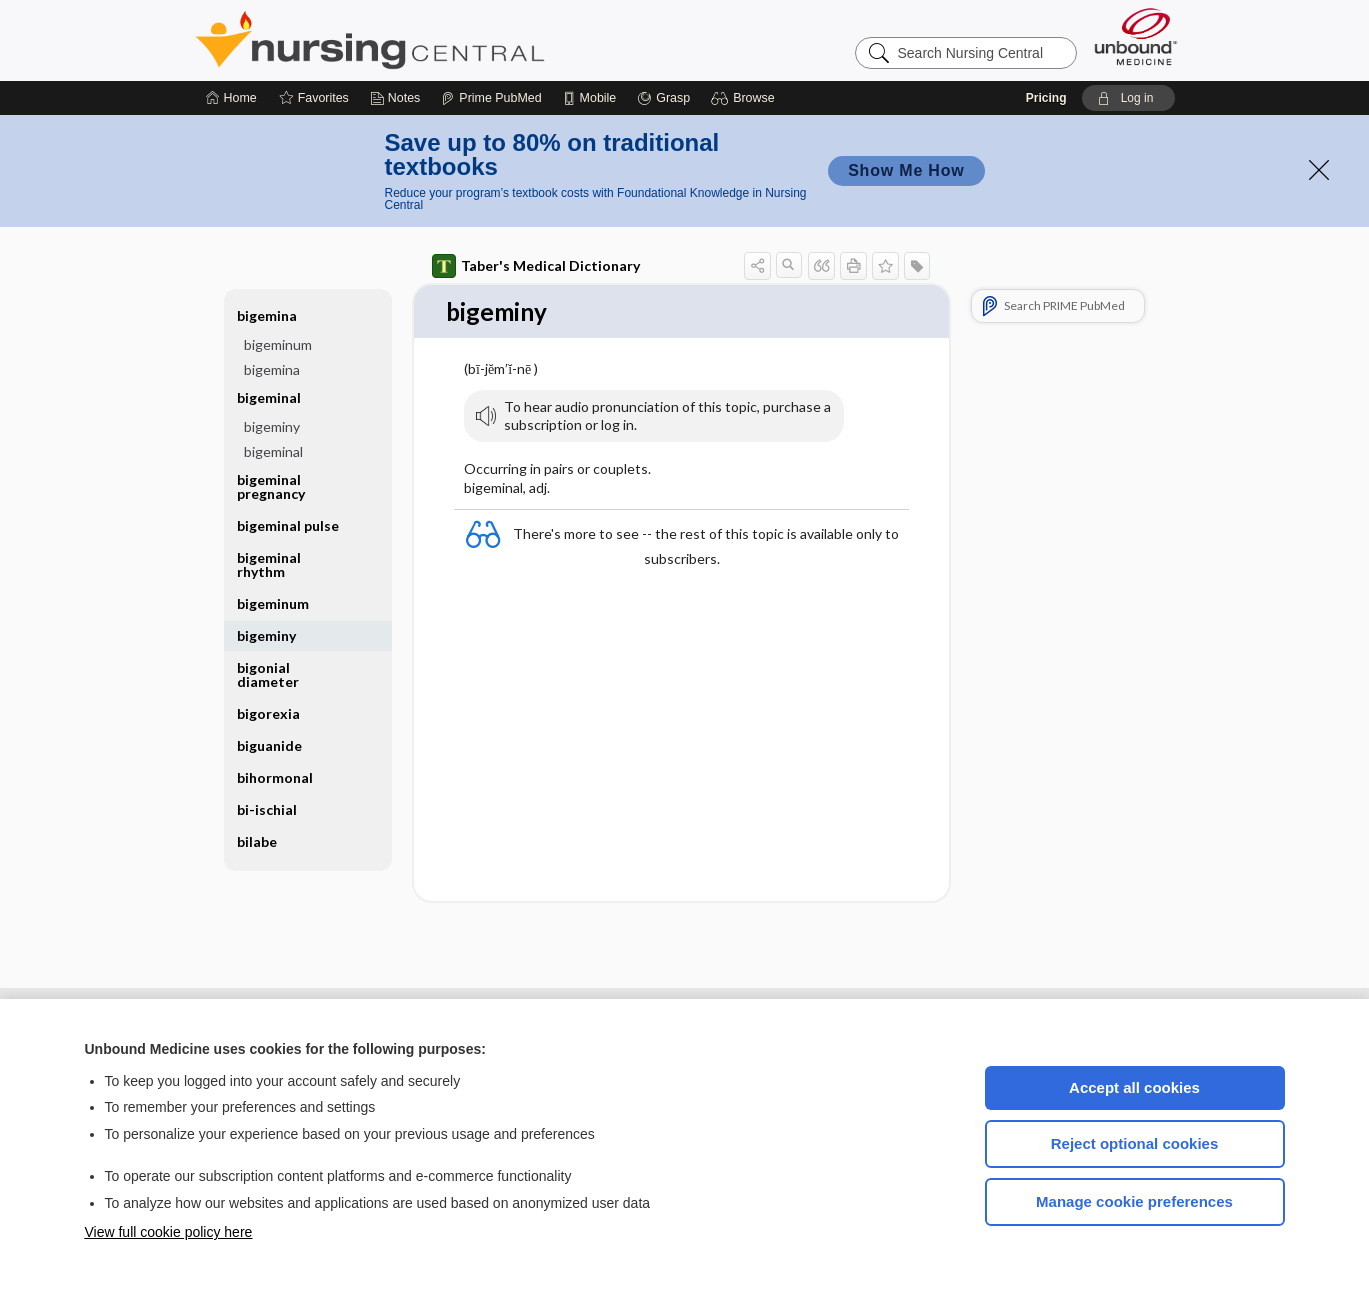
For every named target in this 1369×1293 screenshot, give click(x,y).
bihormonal (275, 777)
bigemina (267, 315)
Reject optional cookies (1135, 1143)
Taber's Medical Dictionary (536, 266)
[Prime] (491, 98)
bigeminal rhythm (269, 564)
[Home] (231, 98)
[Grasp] (663, 98)
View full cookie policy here (169, 1232)
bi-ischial (267, 809)
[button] (745, 98)
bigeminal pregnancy (271, 486)
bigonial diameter (268, 674)
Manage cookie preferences (1134, 1201)
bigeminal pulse (288, 525)
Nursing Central (445, 40)
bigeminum (278, 344)
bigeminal (269, 397)
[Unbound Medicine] (1136, 36)
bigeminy (272, 426)
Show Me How (906, 170)
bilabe (257, 841)
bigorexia (268, 713)
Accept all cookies (1134, 1087)
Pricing (1046, 98)
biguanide (269, 745)
